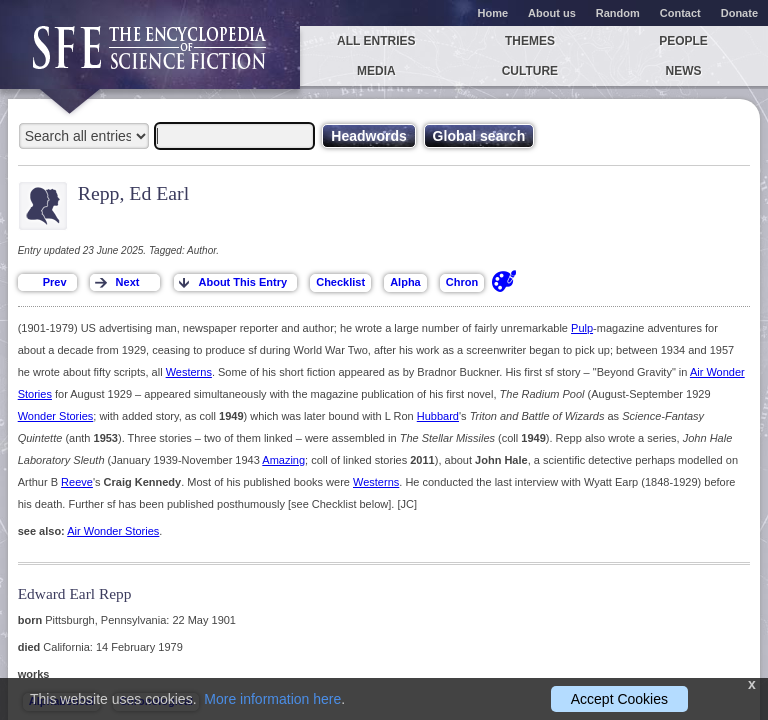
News (684, 71)
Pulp (582, 328)
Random (618, 13)
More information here (272, 699)
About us (552, 13)
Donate (739, 13)
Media (376, 71)
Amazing (283, 460)
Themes (530, 41)
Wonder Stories (56, 416)
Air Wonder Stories (113, 531)
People (683, 41)
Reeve (77, 482)
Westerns (189, 372)
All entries (376, 41)
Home (493, 13)
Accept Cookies (619, 699)
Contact (680, 13)
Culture (530, 71)
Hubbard (438, 416)
